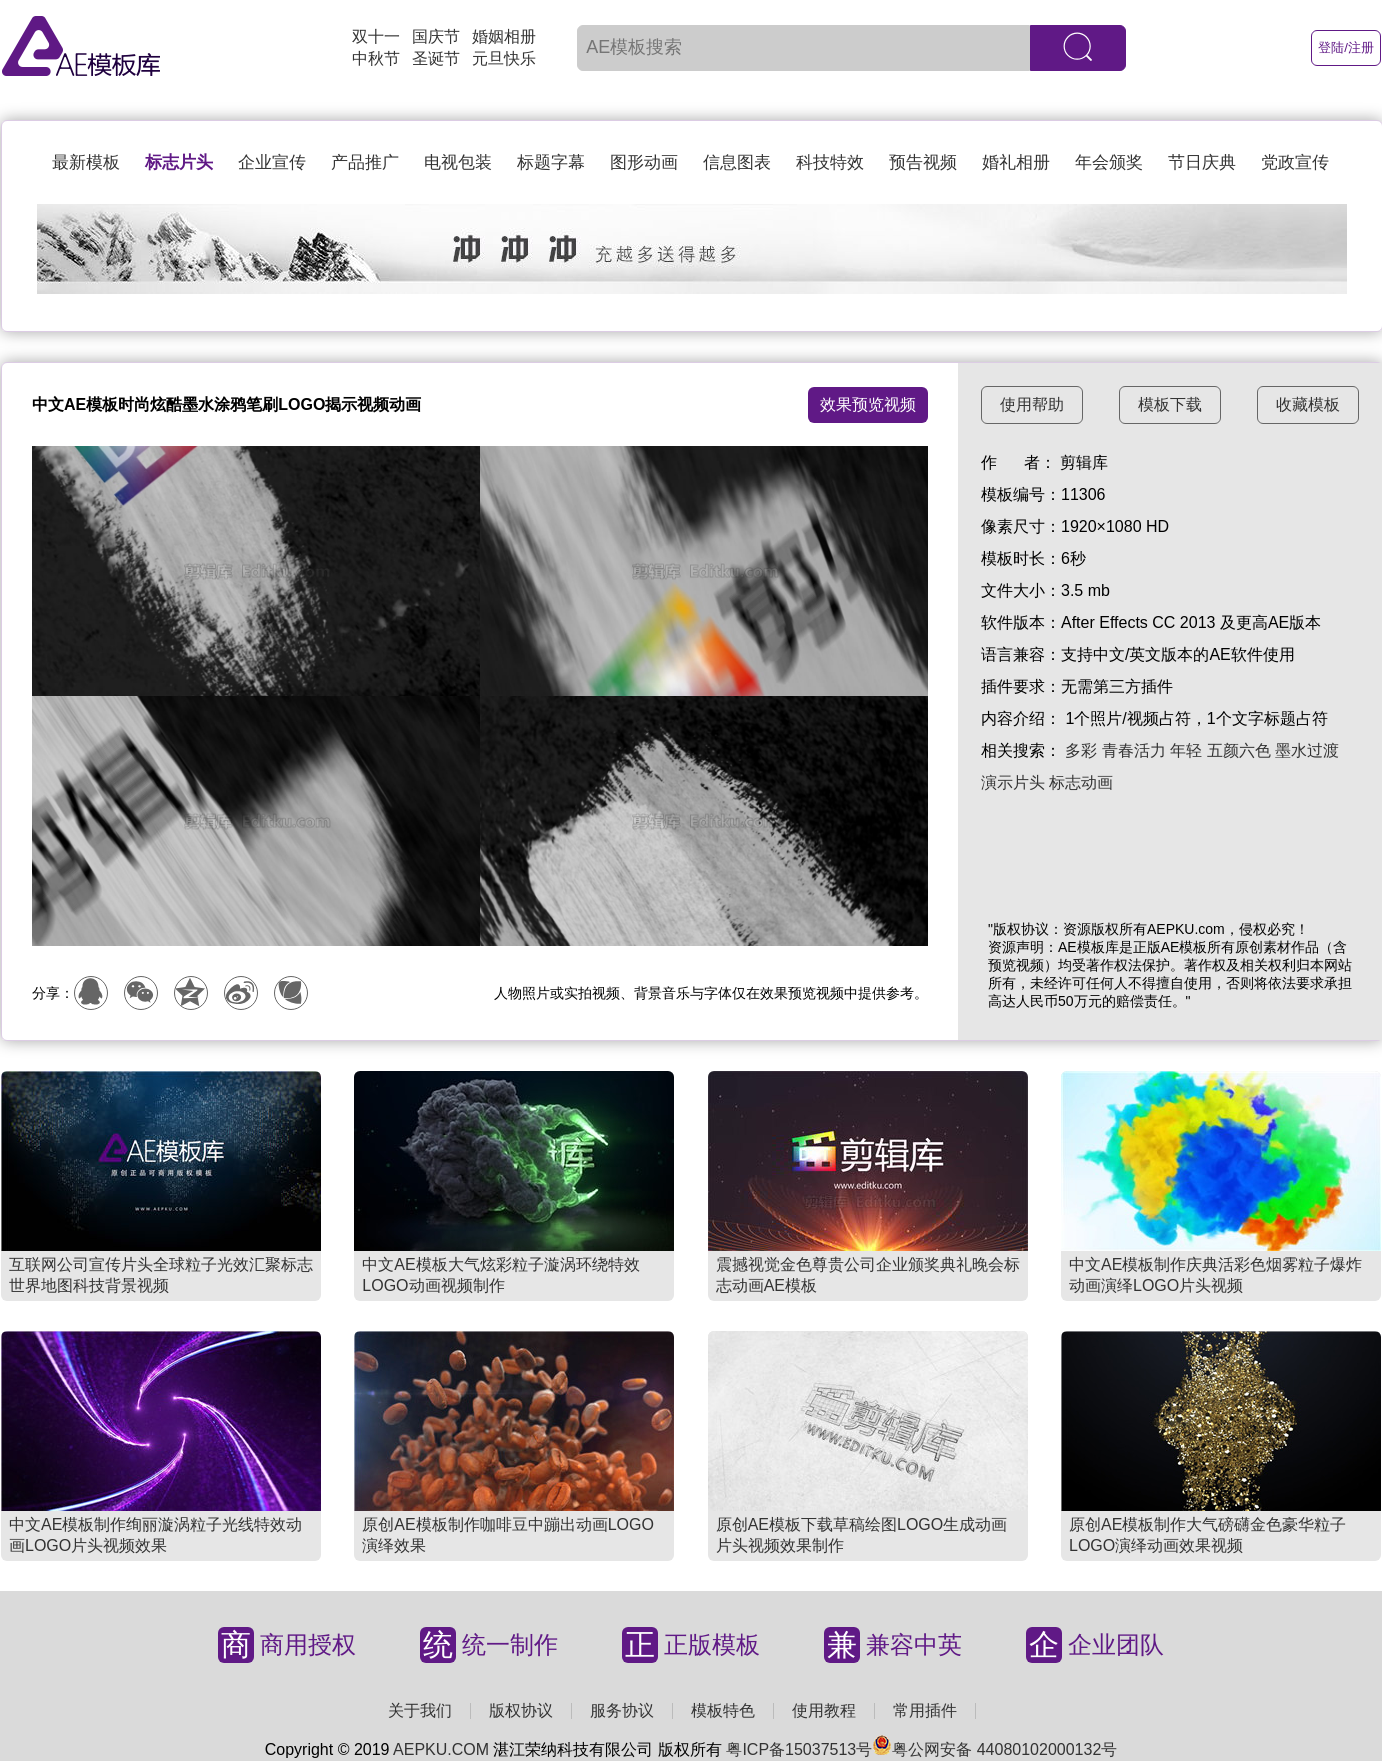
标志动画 (1081, 782)
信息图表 (737, 162)
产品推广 (365, 162)
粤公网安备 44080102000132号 (994, 1749)
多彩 (1081, 750)
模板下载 (1170, 404)
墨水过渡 (1307, 750)
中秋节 (376, 58)
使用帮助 (1032, 404)
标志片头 (179, 162)
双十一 (376, 36)
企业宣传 (272, 162)
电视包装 (458, 162)
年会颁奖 (1109, 162)
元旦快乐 (504, 58)
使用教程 (824, 1710)
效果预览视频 (868, 404)
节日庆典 (1202, 162)
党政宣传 (1295, 162)
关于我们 (420, 1710)
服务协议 (622, 1710)
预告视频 (923, 162)
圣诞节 (436, 58)
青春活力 (1134, 750)
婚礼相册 (1016, 162)
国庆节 (436, 36)
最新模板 (86, 162)
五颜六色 (1239, 750)
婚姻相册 (504, 36)
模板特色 (723, 1710)
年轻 (1186, 750)
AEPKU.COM (441, 1749)
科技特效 (830, 162)
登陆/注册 (1346, 47)
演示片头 (1013, 782)
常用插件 (925, 1710)
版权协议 (521, 1710)
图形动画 (644, 162)
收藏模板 (1308, 404)
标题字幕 (551, 162)
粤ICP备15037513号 (799, 1749)
